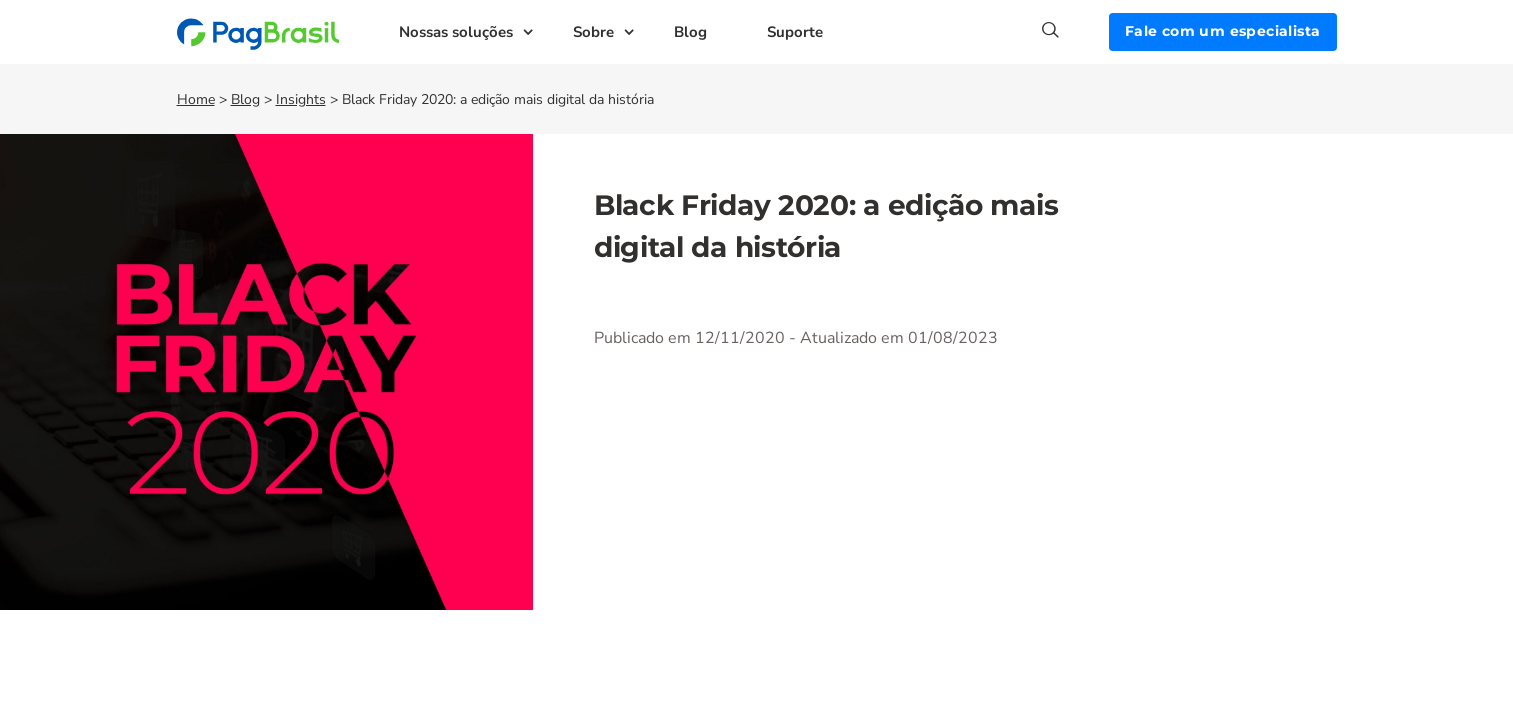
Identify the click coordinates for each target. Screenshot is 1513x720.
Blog (690, 32)
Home (196, 99)
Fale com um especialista (1223, 31)
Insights (301, 99)
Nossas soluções (456, 32)
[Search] (1075, 30)
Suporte (795, 32)
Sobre (593, 32)
